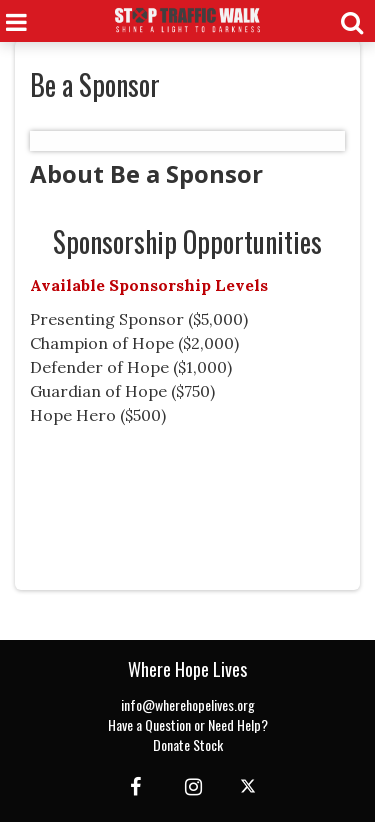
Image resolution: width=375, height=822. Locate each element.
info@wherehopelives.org (188, 704)
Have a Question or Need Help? (188, 724)
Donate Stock (188, 744)
